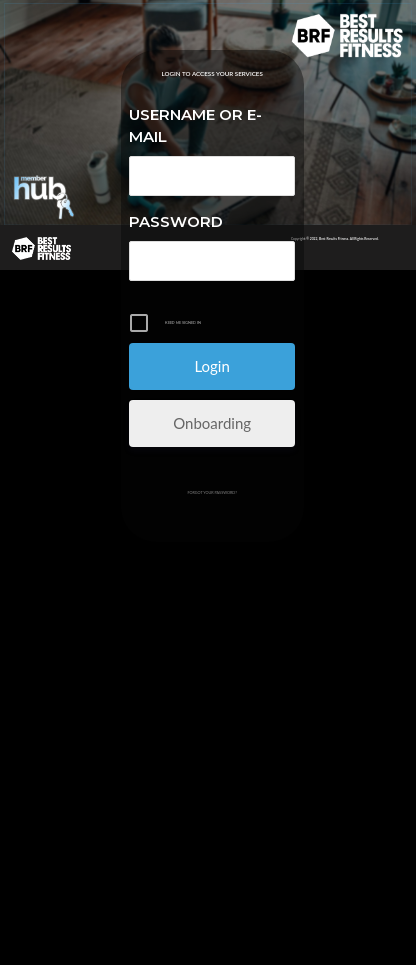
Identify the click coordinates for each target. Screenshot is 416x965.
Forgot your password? (211, 492)
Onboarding (212, 423)
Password (176, 221)
